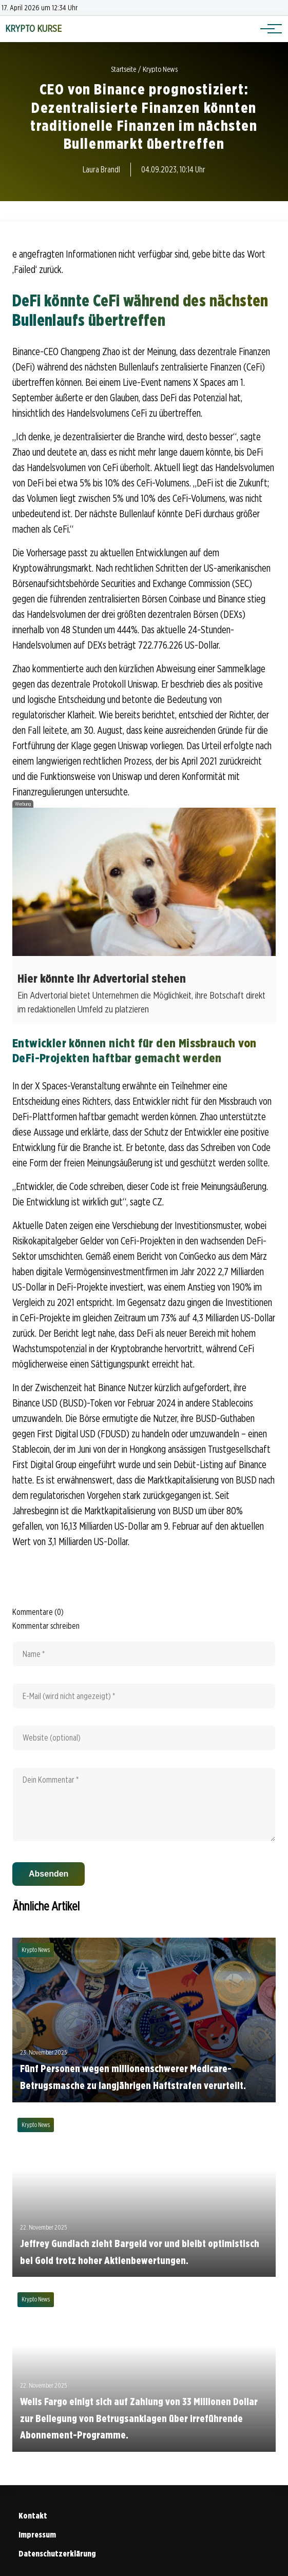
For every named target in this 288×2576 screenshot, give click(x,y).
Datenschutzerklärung (57, 2554)
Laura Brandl (101, 169)
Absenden (48, 1873)
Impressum (37, 2535)
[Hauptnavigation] (267, 28)
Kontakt (32, 2516)
